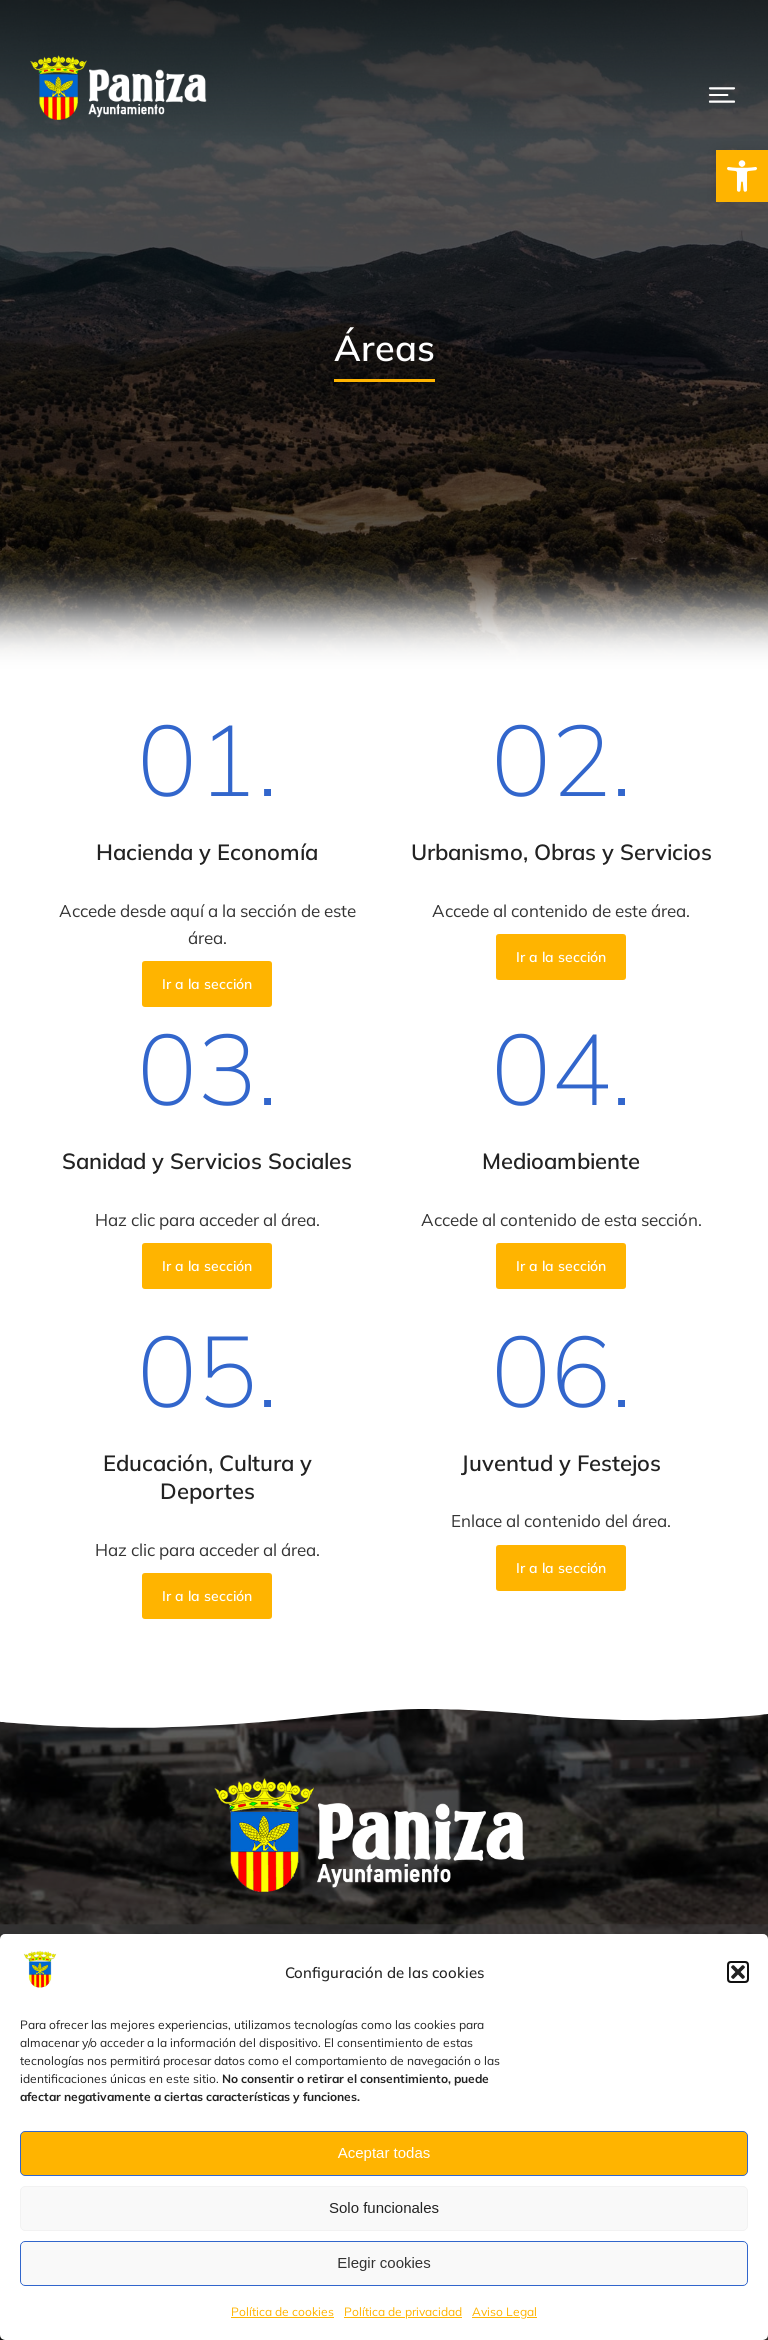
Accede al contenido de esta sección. (561, 1219)
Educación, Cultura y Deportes (207, 1477)
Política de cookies (282, 2311)
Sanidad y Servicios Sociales (207, 1161)
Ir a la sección (207, 984)
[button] (742, 176)
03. (207, 1067)
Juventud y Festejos (561, 1463)
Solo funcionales (384, 2207)
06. (561, 1369)
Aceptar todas (384, 2152)
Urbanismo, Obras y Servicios (561, 852)
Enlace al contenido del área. (561, 1520)
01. (207, 758)
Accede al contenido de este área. (561, 910)
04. (561, 1067)
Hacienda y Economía (207, 852)
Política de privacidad (403, 2311)
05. (207, 1369)
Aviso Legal (504, 2311)
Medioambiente (561, 1161)
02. (561, 758)
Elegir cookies (383, 2262)
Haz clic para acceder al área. (207, 1219)
